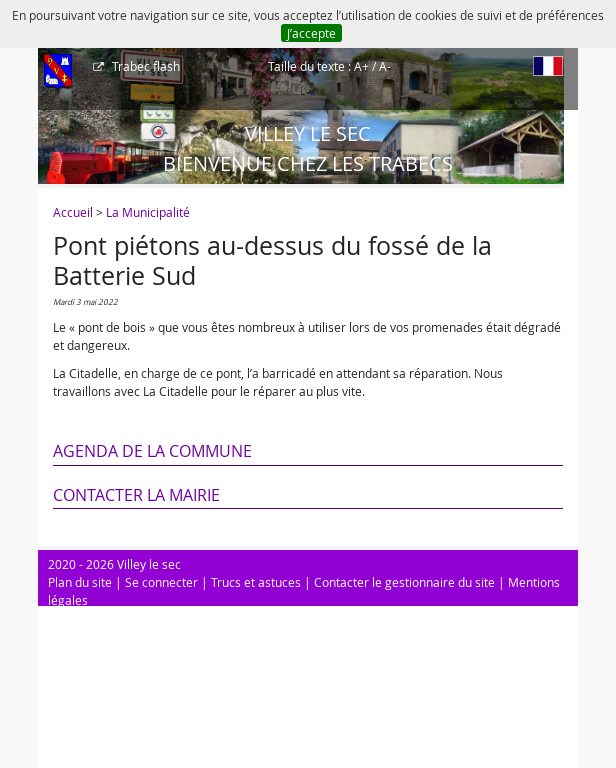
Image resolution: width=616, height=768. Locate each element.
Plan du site (80, 582)
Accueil (73, 212)
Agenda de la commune (152, 451)
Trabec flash (144, 66)
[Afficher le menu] (58, 73)
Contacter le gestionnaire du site (404, 582)
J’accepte (311, 33)
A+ (361, 66)
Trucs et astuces (256, 582)
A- (385, 66)
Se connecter (161, 582)
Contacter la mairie (136, 495)
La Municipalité (148, 212)
